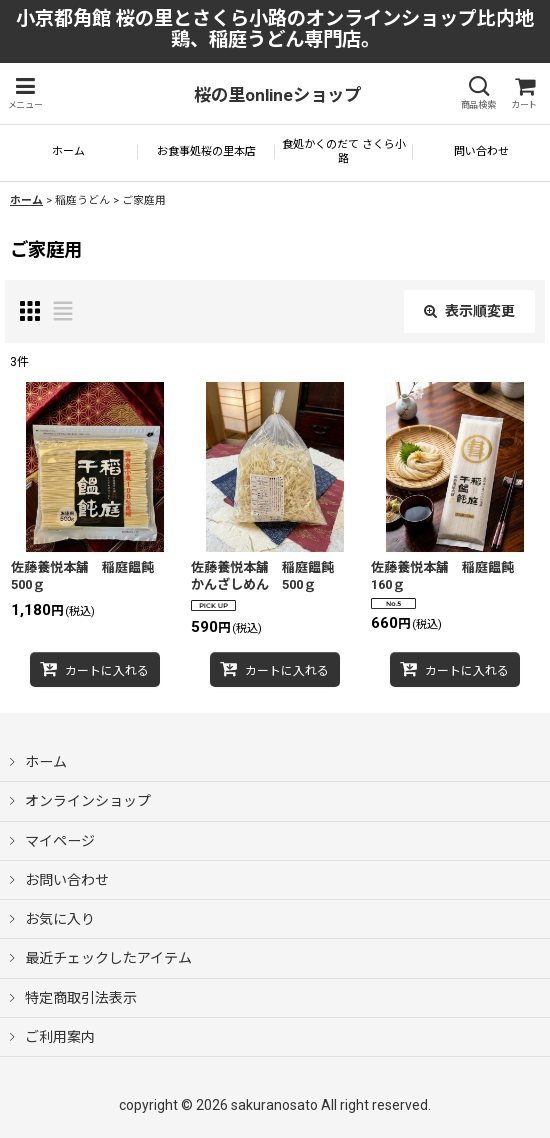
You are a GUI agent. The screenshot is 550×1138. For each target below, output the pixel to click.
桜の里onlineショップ (277, 95)
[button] (25, 93)
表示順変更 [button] (469, 311)
